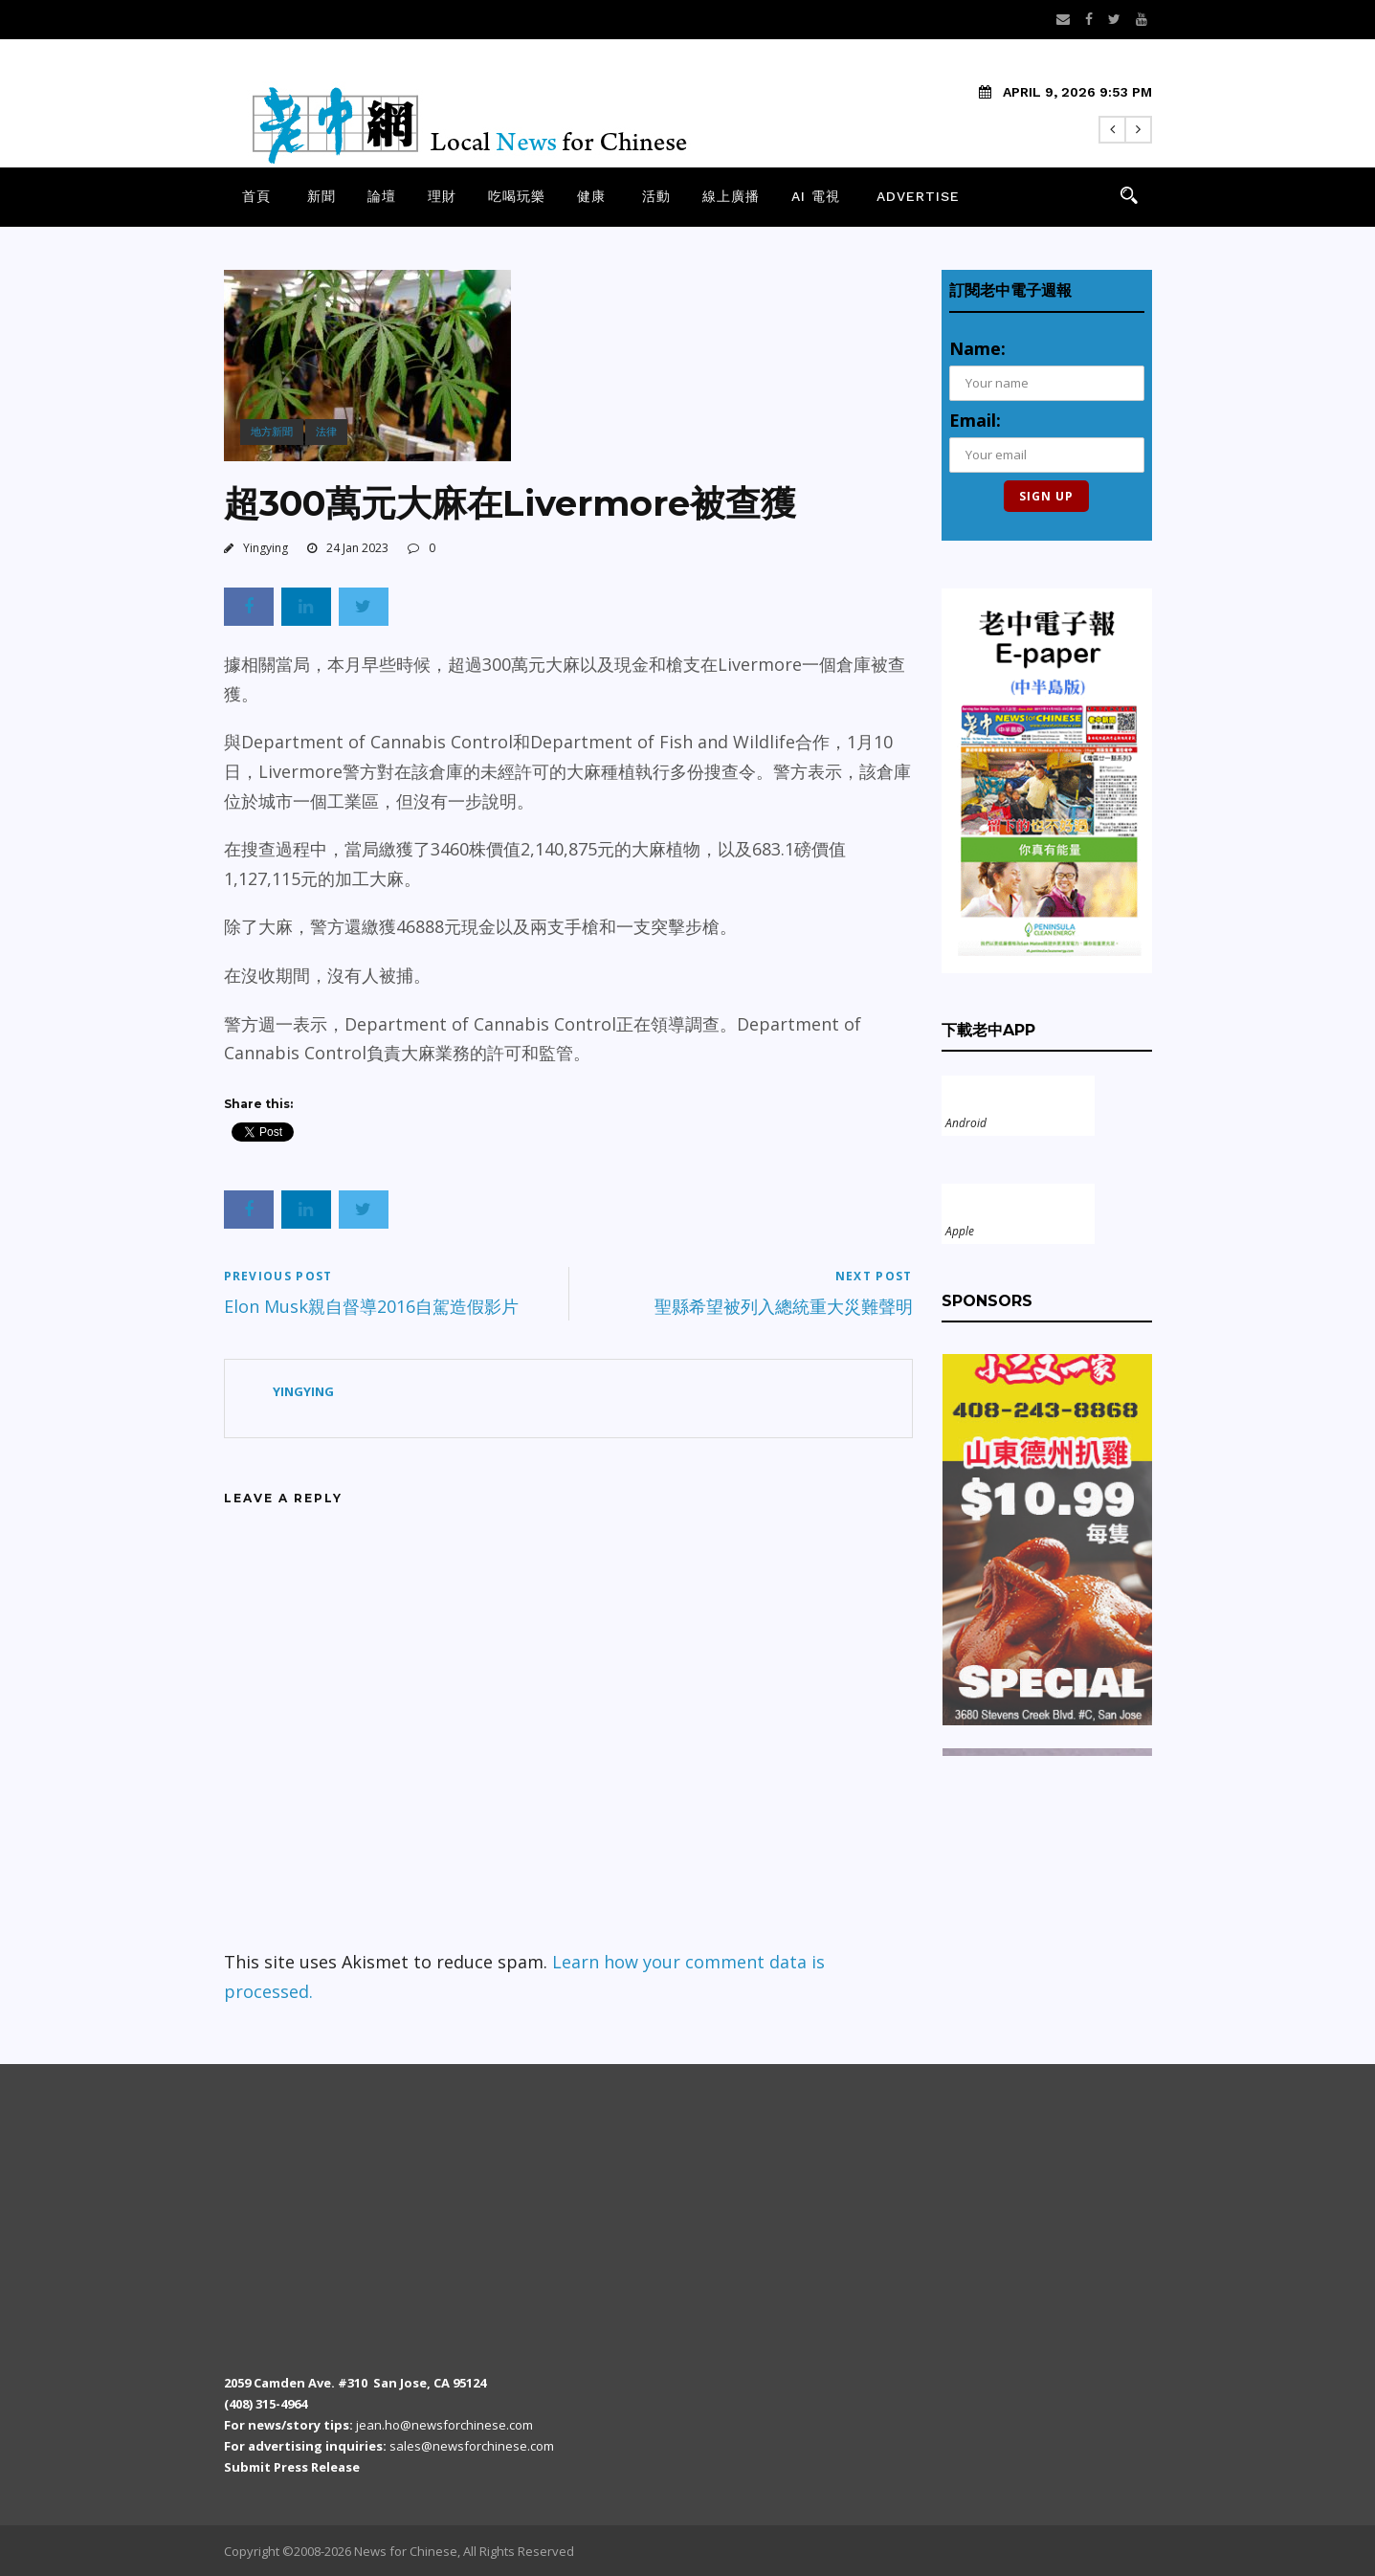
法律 (326, 431)
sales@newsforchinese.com (471, 2445)
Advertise (918, 196)
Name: (977, 348)
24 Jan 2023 (357, 548)
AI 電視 (815, 196)
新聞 (321, 196)
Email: (975, 420)
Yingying (265, 548)
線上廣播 (731, 196)
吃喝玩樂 (516, 196)
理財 (442, 196)
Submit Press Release (292, 2467)
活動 (656, 196)
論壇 (381, 196)
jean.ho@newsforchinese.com (444, 2424)
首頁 (256, 196)
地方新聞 (272, 431)
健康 (591, 196)
